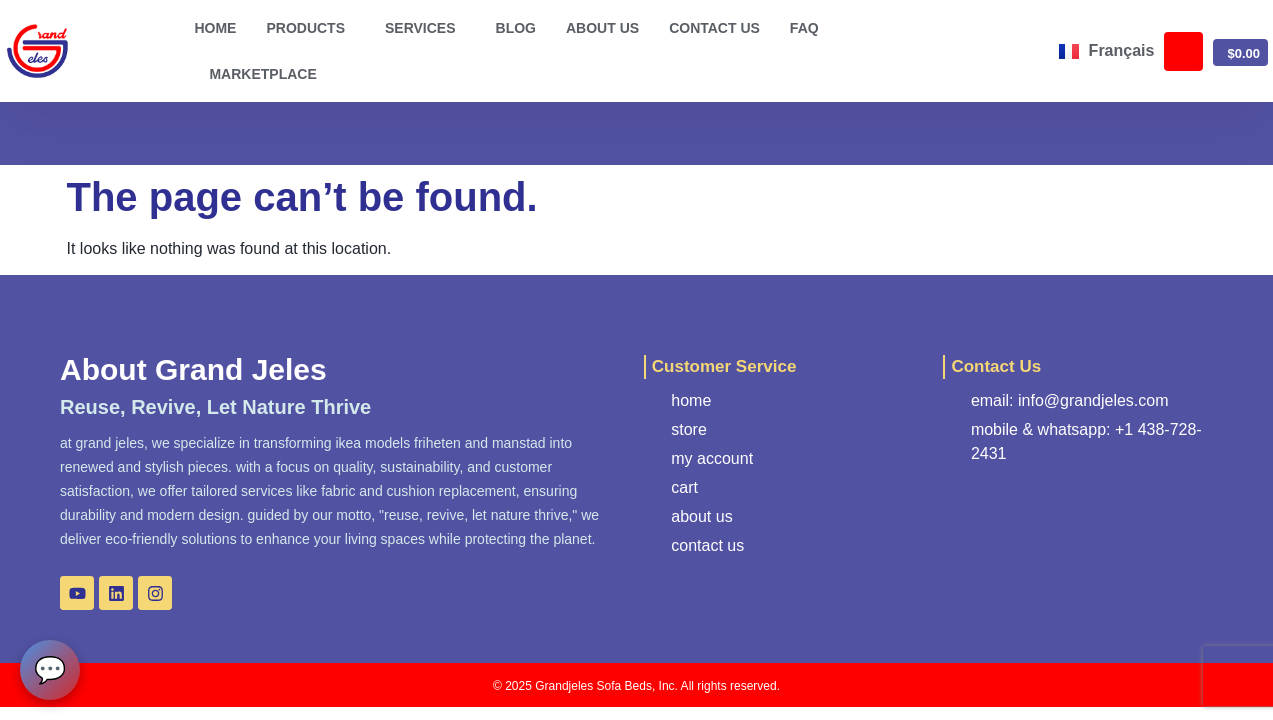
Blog (516, 28)
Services (425, 28)
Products (310, 28)
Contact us (714, 28)
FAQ (804, 28)
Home (215, 28)
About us (602, 28)
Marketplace (262, 74)
